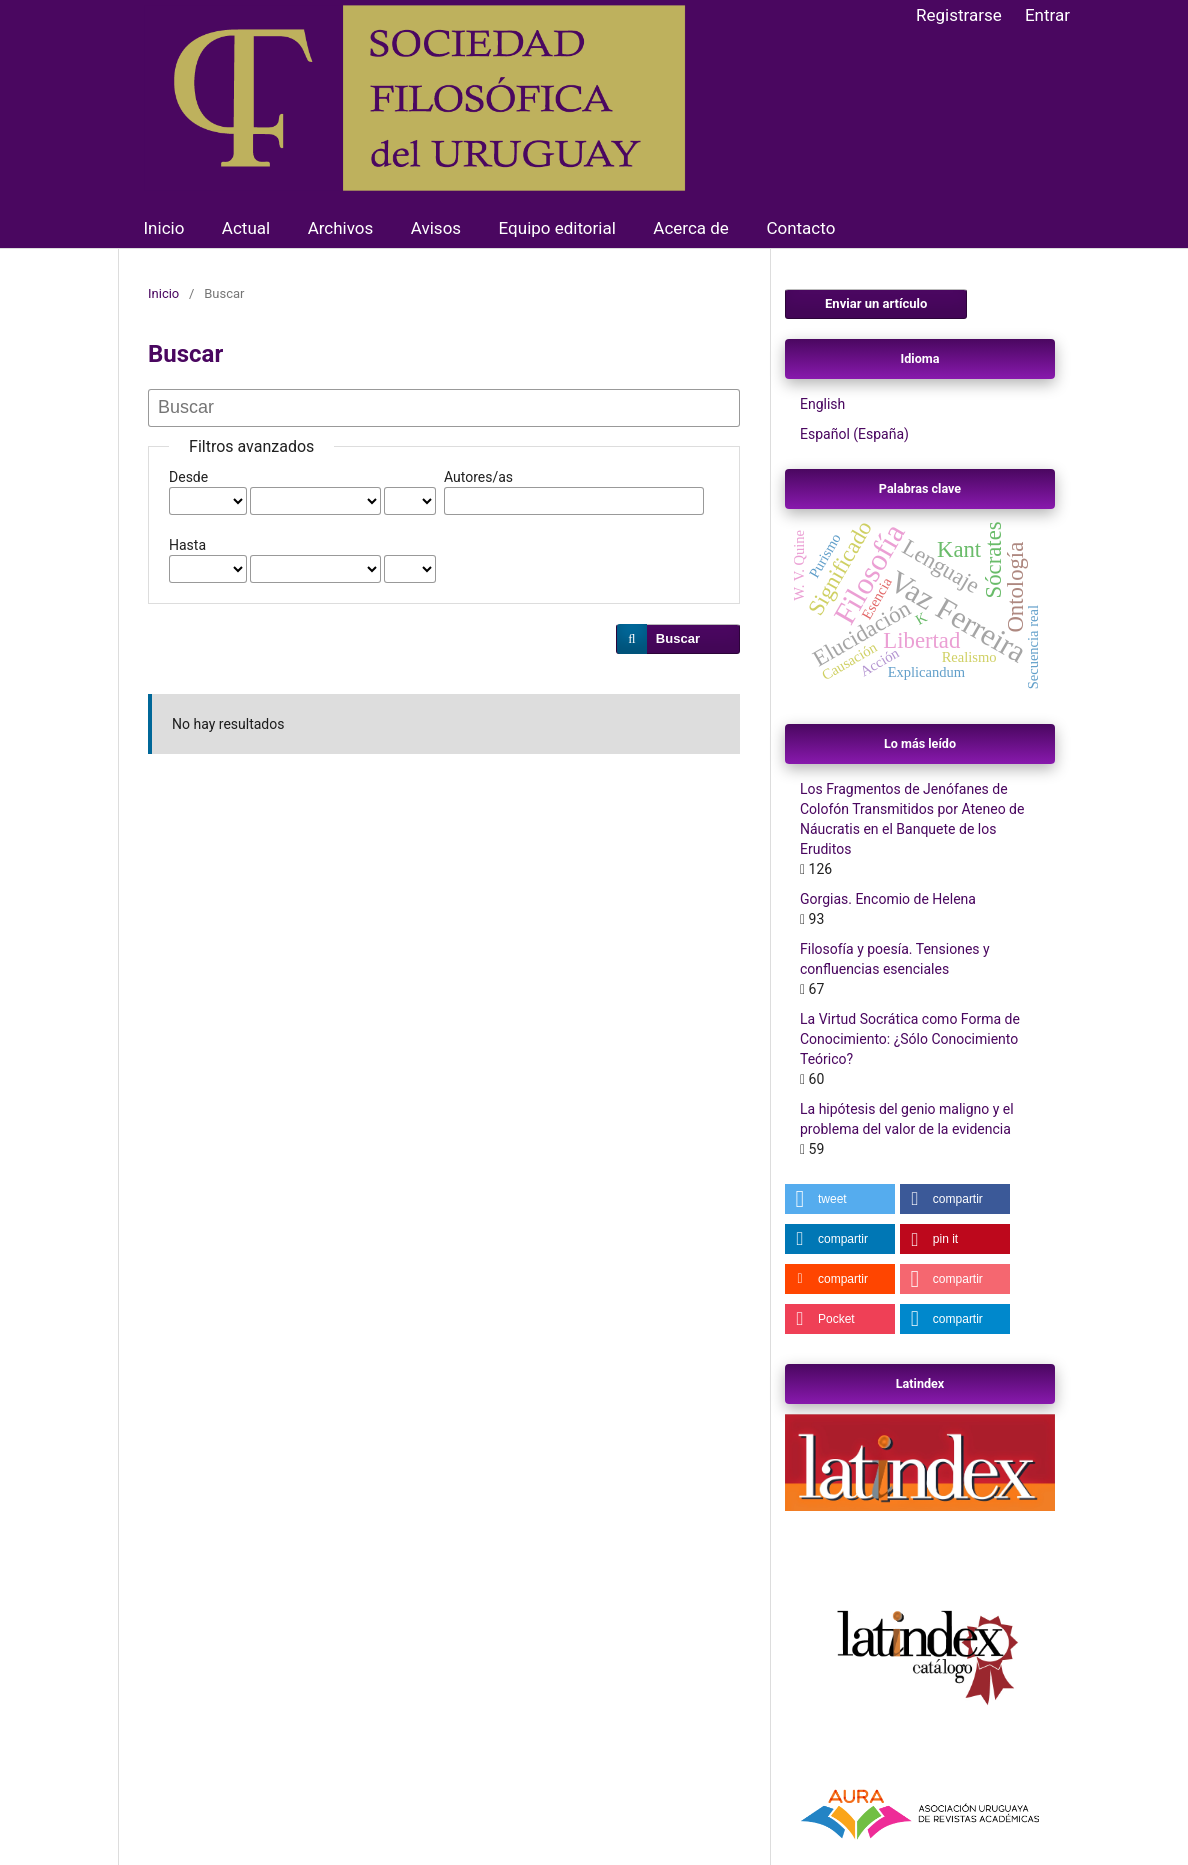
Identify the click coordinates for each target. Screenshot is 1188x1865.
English (822, 404)
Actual (246, 228)
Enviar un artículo (876, 303)
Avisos (436, 228)
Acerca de (691, 228)
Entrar (1047, 15)
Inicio (164, 228)
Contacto (800, 228)
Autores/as (478, 477)
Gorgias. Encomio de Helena (888, 899)
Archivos (341, 228)
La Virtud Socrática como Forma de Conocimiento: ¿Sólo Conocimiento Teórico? (910, 1039)
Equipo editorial (557, 228)
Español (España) (854, 434)
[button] (840, 1199)
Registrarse (959, 15)
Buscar (678, 638)
